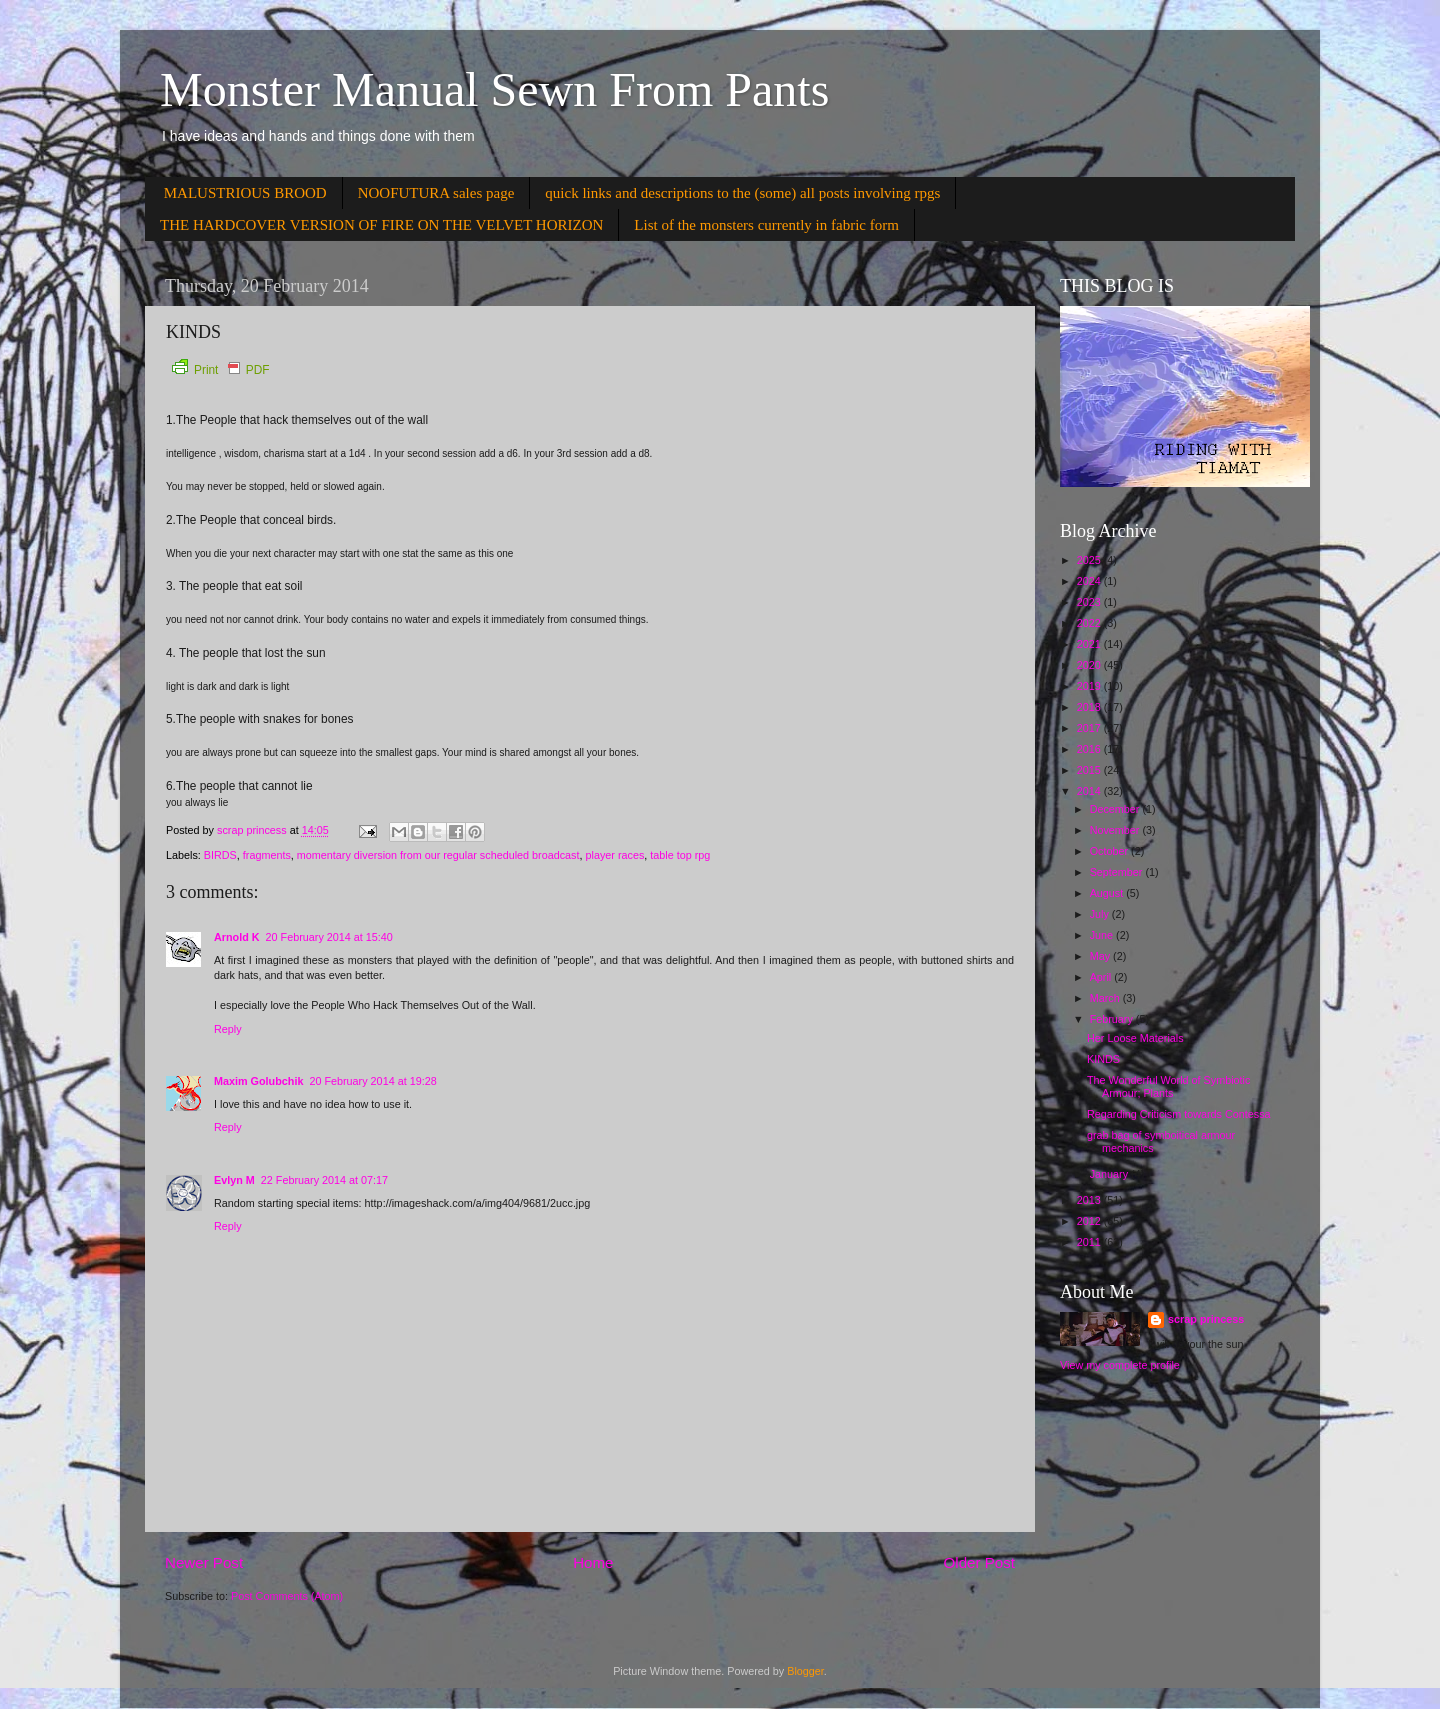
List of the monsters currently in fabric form (766, 225)
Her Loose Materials (1135, 1038)
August (1108, 893)
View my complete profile (1120, 1365)
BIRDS (220, 855)
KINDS (1103, 1059)
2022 (1090, 623)
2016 (1090, 749)
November (1116, 830)
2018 (1090, 707)
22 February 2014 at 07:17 (324, 1180)
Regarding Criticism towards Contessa (1179, 1114)
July (1101, 914)
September (1118, 872)
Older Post (979, 1562)
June (1103, 935)
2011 (1090, 1242)
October (1110, 851)
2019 (1090, 686)
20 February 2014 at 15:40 (329, 937)
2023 (1090, 602)
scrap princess (1206, 1319)
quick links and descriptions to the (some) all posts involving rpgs (742, 193)
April (1102, 977)
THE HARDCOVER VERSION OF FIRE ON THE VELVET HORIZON (381, 225)
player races (615, 855)
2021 (1090, 644)
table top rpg (680, 855)
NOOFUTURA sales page (436, 193)
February (1113, 1019)
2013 (1090, 1200)
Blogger (805, 1671)
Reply (228, 1029)
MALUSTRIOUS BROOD (245, 193)
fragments (267, 855)
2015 (1090, 770)
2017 (1090, 728)
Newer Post (204, 1562)
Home (593, 1562)
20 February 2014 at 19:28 (372, 1081)
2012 (1090, 1221)
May (1101, 956)
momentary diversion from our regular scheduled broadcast (438, 855)
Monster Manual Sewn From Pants (494, 89)
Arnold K (237, 937)
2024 (1090, 581)
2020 (1090, 665)
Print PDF (220, 370)
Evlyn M (234, 1180)
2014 (1090, 791)
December (1116, 809)
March (1106, 998)
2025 (1090, 560)
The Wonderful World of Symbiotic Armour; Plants (1168, 1086)
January (1110, 1174)
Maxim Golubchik (258, 1081)
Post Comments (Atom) (287, 1596)
